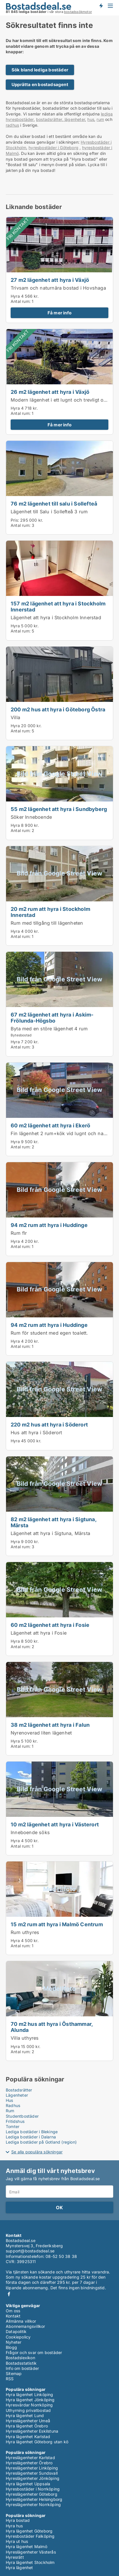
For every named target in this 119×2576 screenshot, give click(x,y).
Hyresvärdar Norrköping (29, 2404)
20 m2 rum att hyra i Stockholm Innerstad (50, 912)
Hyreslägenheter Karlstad (30, 2457)
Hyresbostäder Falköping (30, 2536)
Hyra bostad (18, 2520)
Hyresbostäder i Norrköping (33, 2488)
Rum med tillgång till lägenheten (47, 923)
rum (100, 119)
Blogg (11, 2347)
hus (90, 119)
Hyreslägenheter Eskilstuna (32, 2431)
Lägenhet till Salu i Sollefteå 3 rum (49, 511)
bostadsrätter (49, 119)
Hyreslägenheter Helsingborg (34, 2499)
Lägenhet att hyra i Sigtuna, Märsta (50, 1533)
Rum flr (19, 1233)
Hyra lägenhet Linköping (29, 2394)
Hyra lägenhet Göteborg (29, 2530)
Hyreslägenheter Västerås (31, 2552)
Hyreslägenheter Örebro (29, 2462)
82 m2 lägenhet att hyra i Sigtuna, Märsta (53, 1522)
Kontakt (13, 2315)
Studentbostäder (22, 2116)
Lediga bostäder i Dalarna (31, 2136)
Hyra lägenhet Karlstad (28, 2436)
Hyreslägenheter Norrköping (33, 2504)
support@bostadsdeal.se (30, 2250)
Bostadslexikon (20, 2357)
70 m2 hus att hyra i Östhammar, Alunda (51, 2027)
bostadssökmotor (78, 12)
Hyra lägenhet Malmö (26, 2546)
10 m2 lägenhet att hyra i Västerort (55, 1824)
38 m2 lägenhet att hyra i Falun (50, 1725)
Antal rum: (21, 301)
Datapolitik (16, 2331)
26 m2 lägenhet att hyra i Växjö (50, 392)
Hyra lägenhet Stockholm (30, 2562)
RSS (10, 2378)
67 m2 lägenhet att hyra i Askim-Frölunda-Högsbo (52, 1017)
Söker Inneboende (31, 817)
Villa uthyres (25, 2038)
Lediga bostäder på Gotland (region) (41, 2142)
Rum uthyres (25, 1932)
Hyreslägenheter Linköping (32, 2467)
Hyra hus (14, 2525)
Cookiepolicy (18, 2336)
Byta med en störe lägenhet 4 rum (49, 1028)
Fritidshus (15, 2121)
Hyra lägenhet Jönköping (30, 2399)
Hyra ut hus (17, 2541)
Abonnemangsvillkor (25, 2326)
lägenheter (74, 119)
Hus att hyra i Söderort (36, 1432)
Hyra (15, 296)
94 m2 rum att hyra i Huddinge (49, 1225)
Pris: (15, 520)
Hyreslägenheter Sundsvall (32, 2473)
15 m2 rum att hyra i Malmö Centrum (57, 1924)
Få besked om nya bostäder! (100, 6)
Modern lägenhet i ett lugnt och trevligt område (64, 400)
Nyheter (13, 2342)
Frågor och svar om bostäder (34, 2352)
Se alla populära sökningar (37, 2151)
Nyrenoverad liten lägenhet (41, 1733)
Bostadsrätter (19, 2089)
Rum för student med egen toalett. (49, 1333)
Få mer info (59, 313)
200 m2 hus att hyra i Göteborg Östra (58, 709)
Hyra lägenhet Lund (25, 2415)
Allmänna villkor (21, 2321)
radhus (12, 125)
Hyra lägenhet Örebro (27, 2425)
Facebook (9, 2294)
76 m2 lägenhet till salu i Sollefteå (54, 503)
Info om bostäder (22, 2368)
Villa (15, 717)
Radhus (13, 2105)
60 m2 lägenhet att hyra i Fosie (50, 1625)
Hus (9, 2100)
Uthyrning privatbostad (28, 2410)
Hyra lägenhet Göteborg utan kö (37, 2441)
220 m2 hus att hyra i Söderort (49, 1424)
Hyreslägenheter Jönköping (32, 2478)
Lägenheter (17, 2095)
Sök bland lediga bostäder (40, 70)
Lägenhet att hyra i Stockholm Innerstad (56, 617)
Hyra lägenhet (19, 2567)
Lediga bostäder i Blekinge (32, 2131)
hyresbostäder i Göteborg (53, 147)
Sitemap (14, 2373)
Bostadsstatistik (21, 2363)
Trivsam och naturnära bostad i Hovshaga (58, 288)
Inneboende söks (30, 1832)
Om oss (13, 2310)
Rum (10, 2110)
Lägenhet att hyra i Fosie (39, 1633)
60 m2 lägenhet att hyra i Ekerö (50, 1125)
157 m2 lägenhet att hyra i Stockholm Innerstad (58, 606)
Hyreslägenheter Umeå (28, 2420)
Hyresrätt (15, 2557)
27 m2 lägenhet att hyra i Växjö (50, 280)
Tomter (12, 2126)
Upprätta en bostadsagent (40, 84)
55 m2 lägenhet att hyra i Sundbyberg (59, 809)
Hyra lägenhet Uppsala (28, 2483)
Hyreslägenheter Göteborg (31, 2494)
